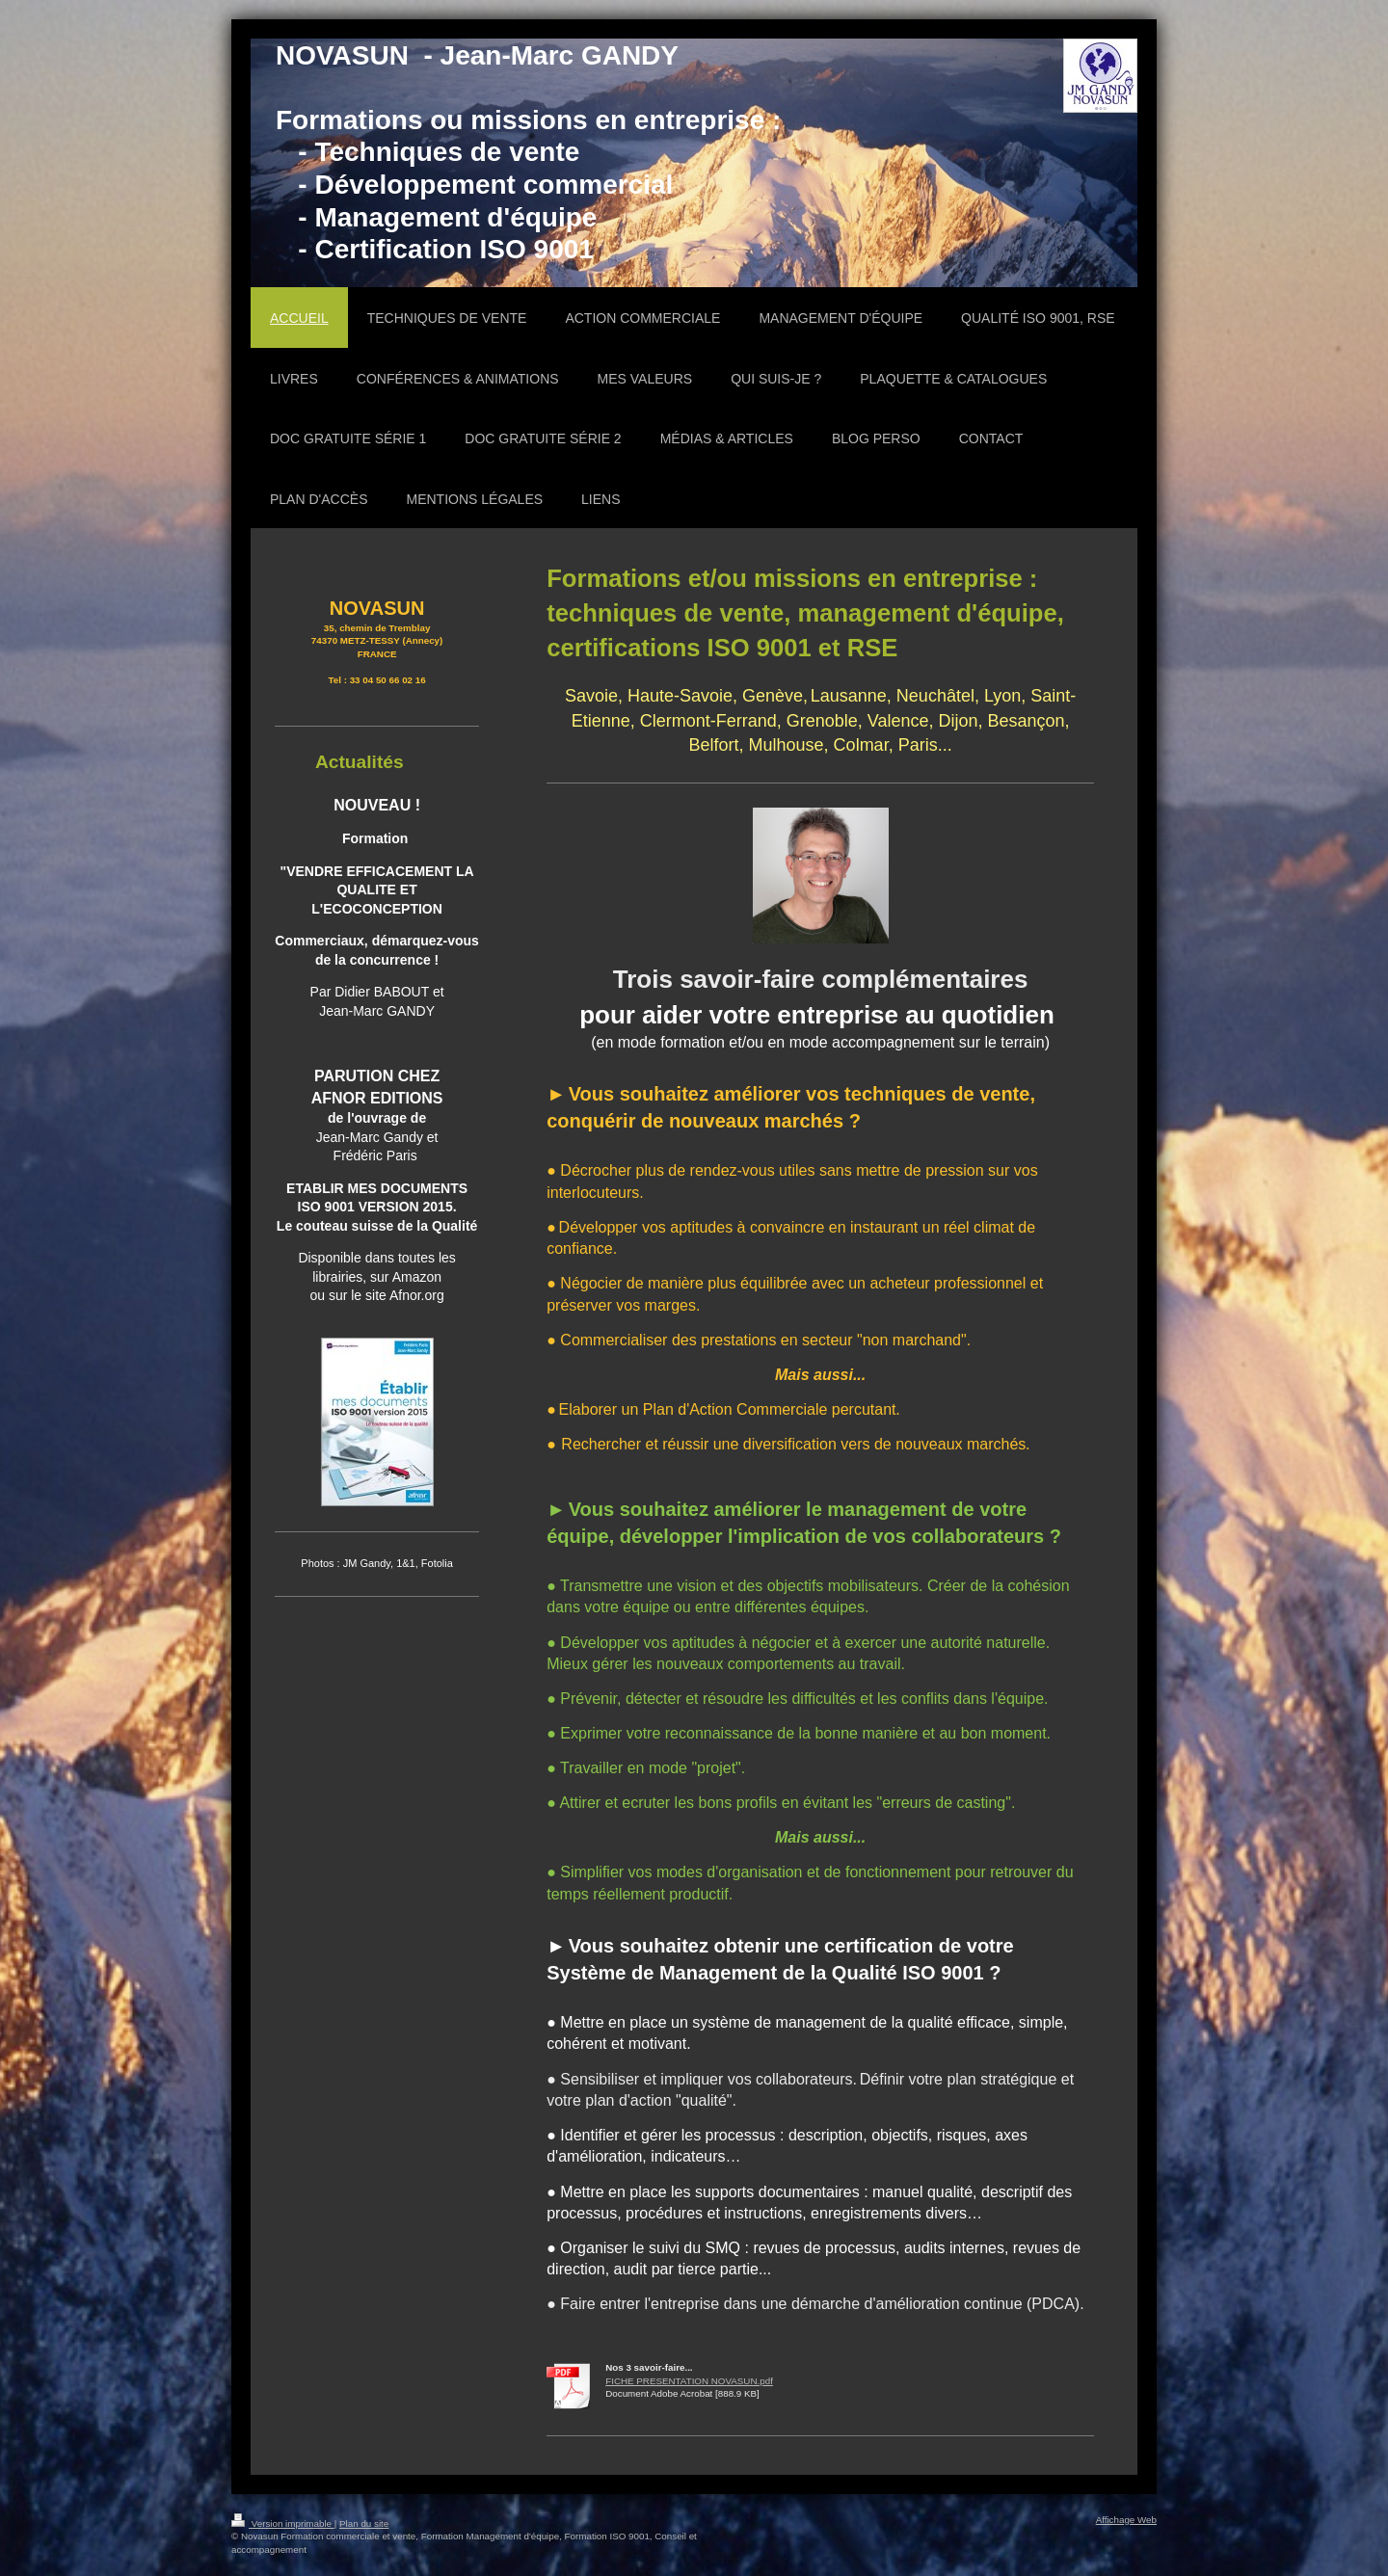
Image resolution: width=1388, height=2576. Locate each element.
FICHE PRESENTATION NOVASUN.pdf (689, 2381)
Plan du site (363, 2523)
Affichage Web (1126, 2519)
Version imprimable (282, 2523)
